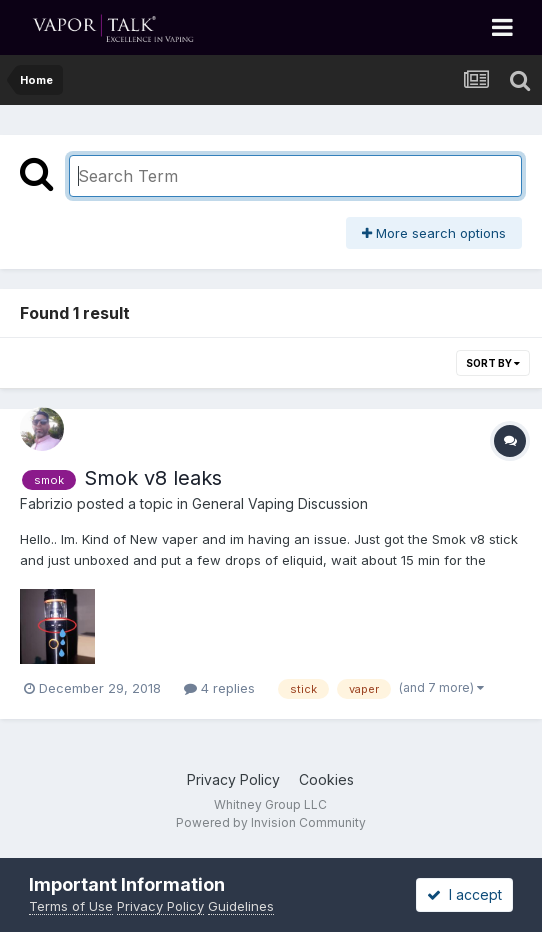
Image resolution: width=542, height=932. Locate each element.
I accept (464, 894)
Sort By (493, 363)
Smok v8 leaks (153, 478)
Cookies (326, 779)
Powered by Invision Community (271, 822)
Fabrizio (46, 503)
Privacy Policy (233, 779)
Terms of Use (71, 906)
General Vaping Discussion (280, 503)
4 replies (219, 688)
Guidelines (241, 906)
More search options (434, 233)
